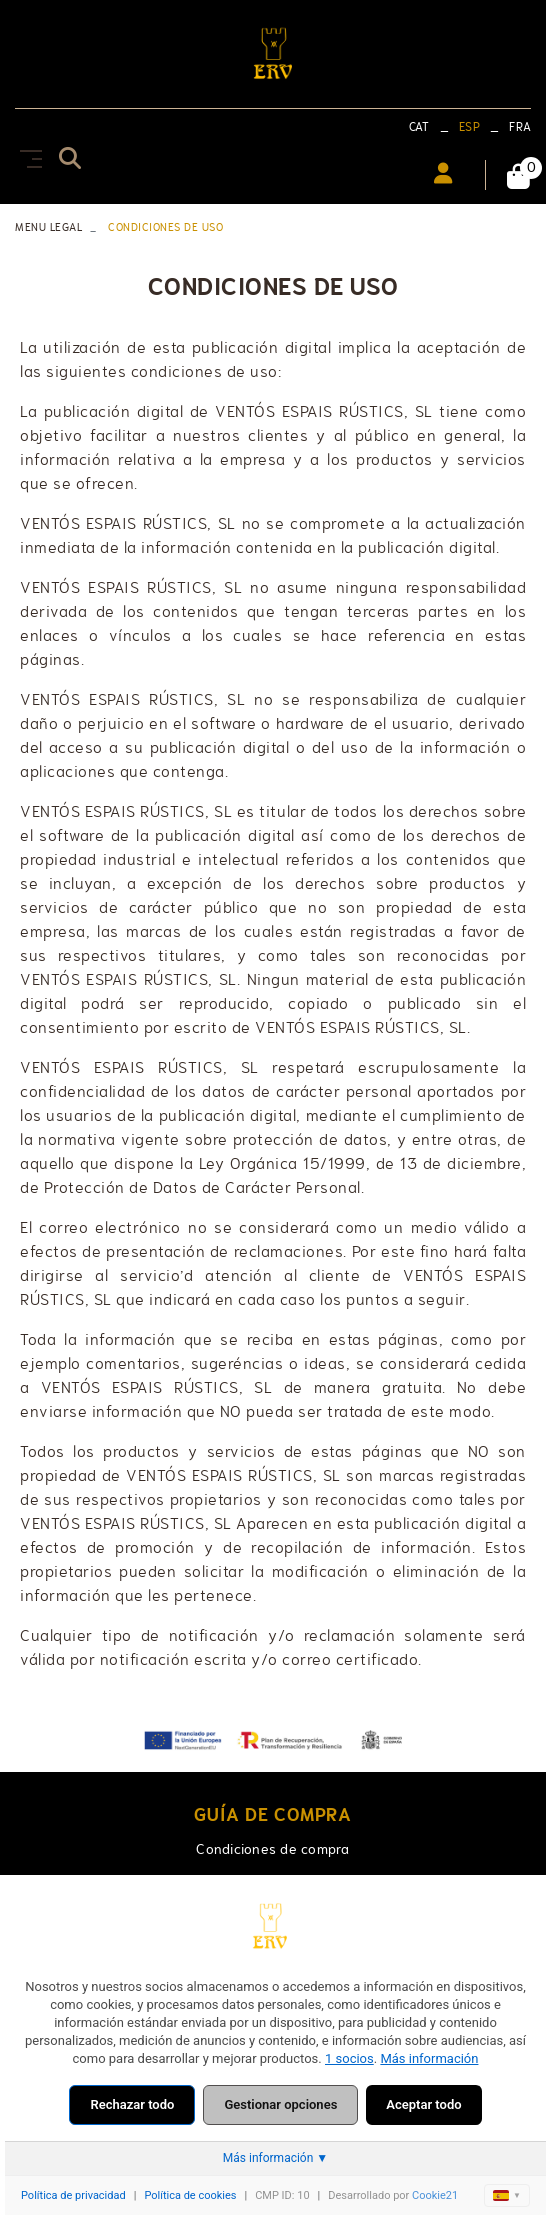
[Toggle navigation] (27, 155)
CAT (419, 127)
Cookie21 (435, 2195)
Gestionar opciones (280, 2104)
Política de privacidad (73, 2195)
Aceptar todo (423, 2104)
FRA (520, 127)
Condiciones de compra (272, 1849)
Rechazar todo (132, 2104)
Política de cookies (190, 2195)
